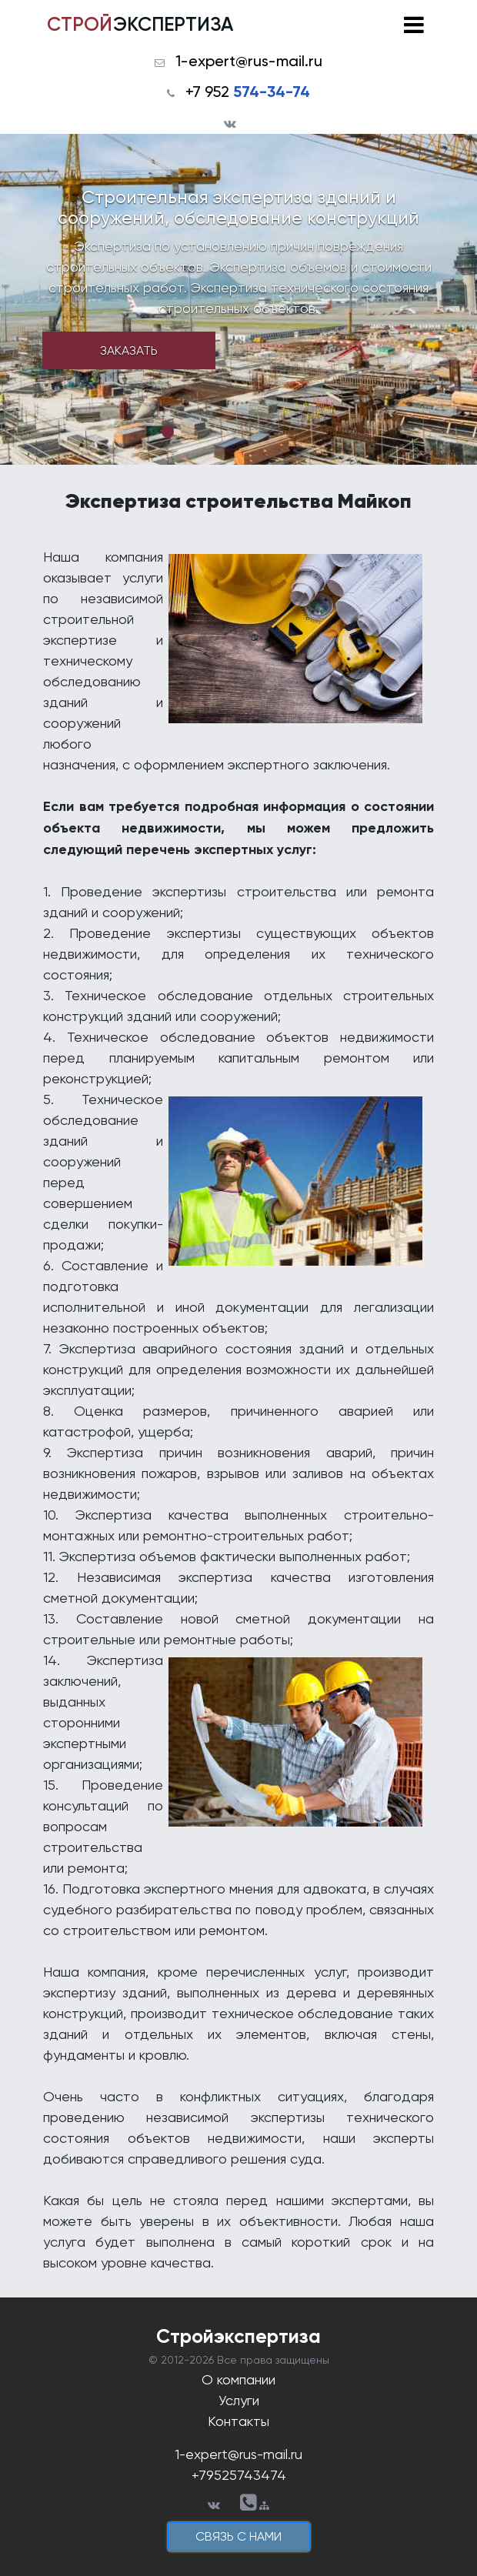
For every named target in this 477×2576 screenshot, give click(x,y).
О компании (238, 2379)
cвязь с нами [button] (238, 2536)
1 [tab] (168, 431)
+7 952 (247, 91)
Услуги (238, 2400)
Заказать (129, 350)
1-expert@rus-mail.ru (248, 61)
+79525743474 (239, 2475)
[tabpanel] (238, 299)
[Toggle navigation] (414, 24)
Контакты (238, 2421)
